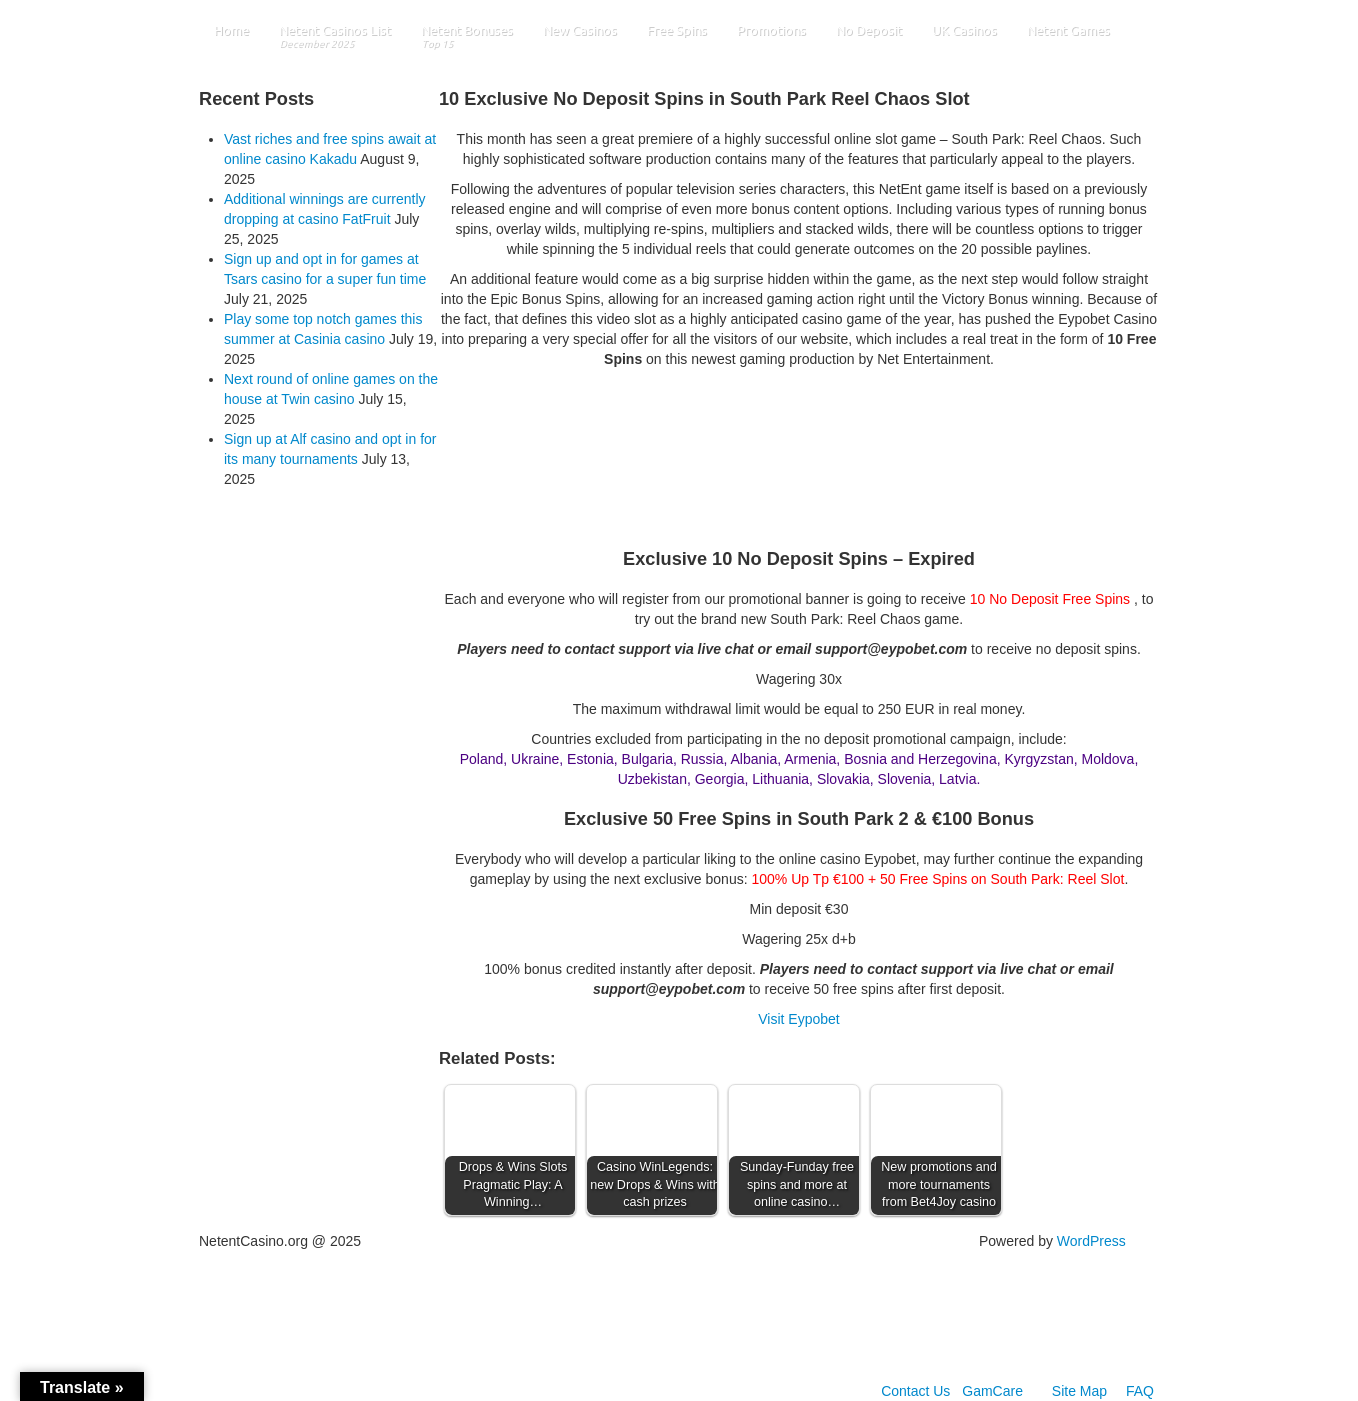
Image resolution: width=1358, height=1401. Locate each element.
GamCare (992, 1391)
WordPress (1091, 1241)
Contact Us (915, 1391)
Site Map (1079, 1391)
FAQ (1140, 1391)
